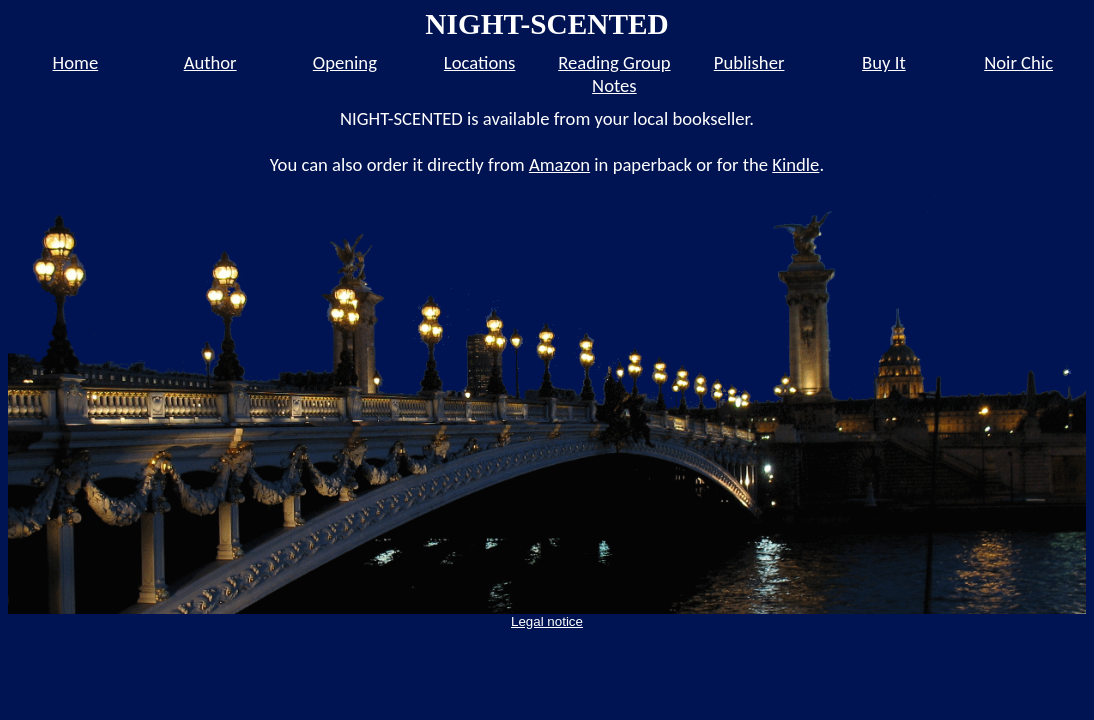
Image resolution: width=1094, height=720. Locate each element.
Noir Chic (1018, 62)
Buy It (884, 62)
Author (210, 62)
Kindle (795, 164)
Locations (480, 62)
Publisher (749, 62)
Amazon (559, 164)
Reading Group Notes (614, 74)
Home (76, 62)
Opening (345, 62)
